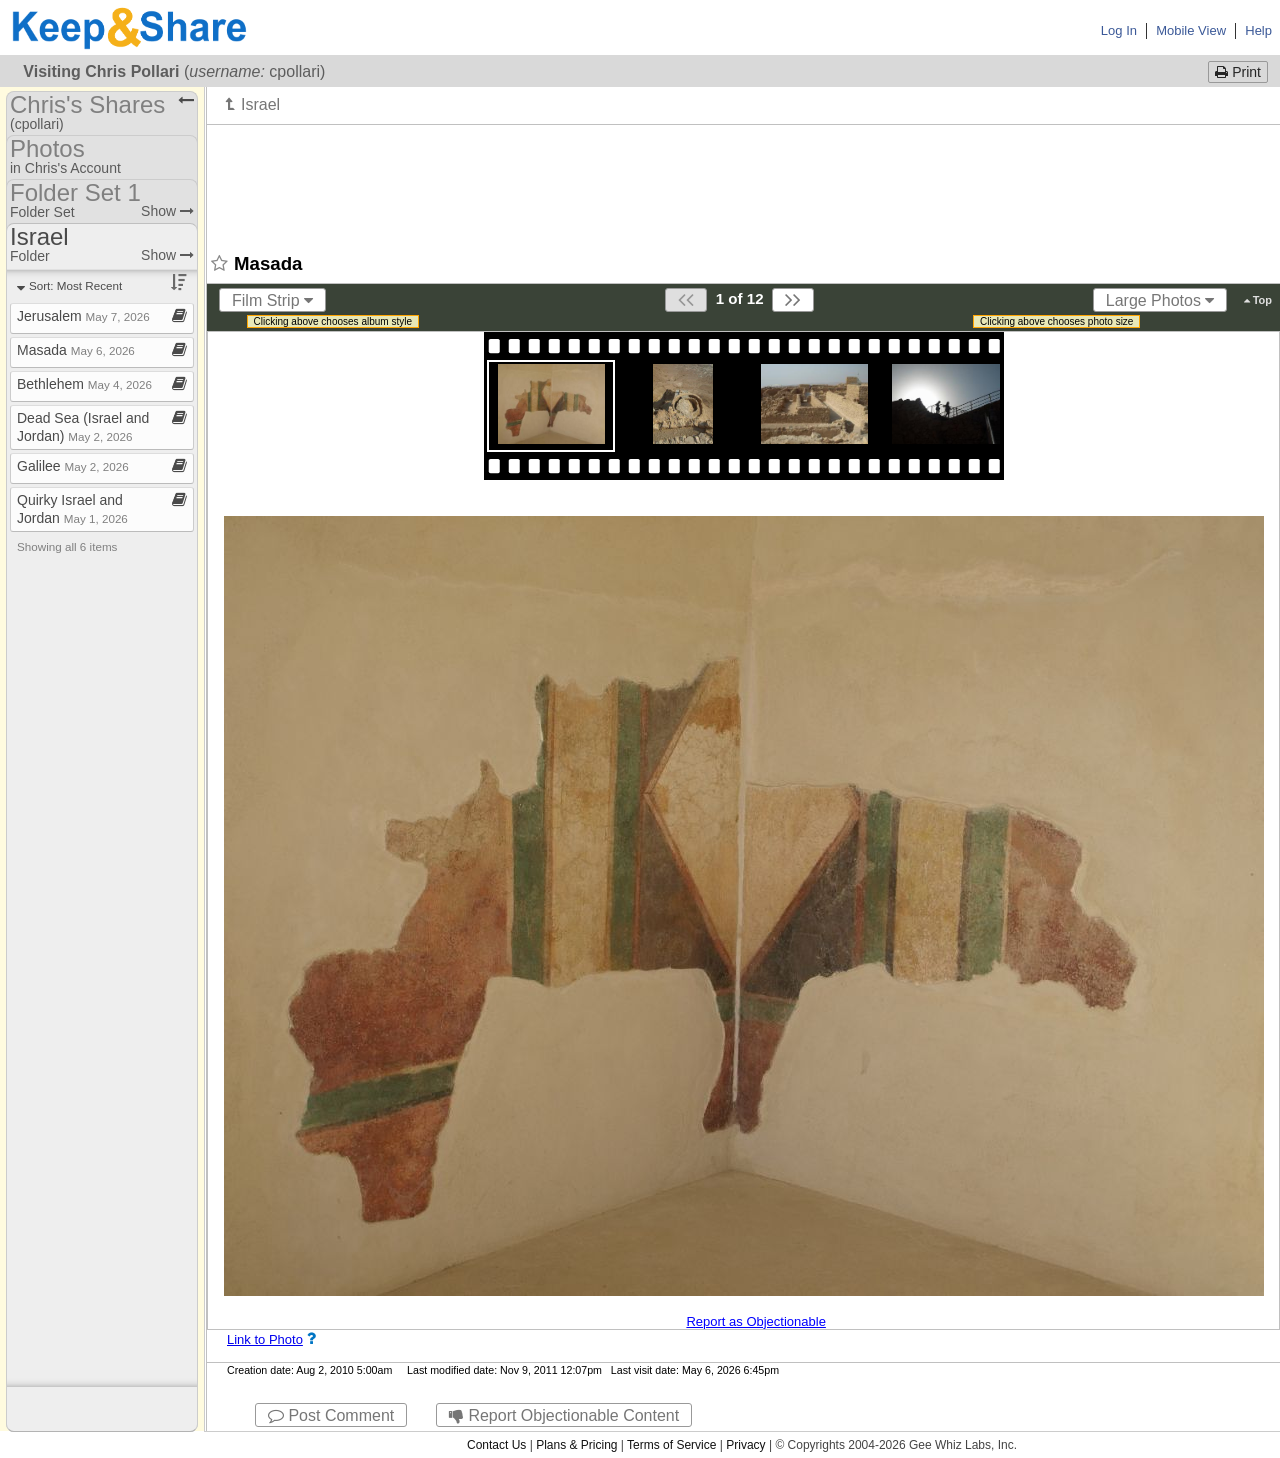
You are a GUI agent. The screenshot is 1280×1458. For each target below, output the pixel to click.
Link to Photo (265, 1339)
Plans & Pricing (576, 1445)
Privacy (745, 1445)
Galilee (73, 466)
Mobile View (1191, 30)
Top (1258, 300)
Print (1238, 72)
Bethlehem (84, 384)
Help (1258, 30)
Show (167, 211)
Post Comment (331, 1415)
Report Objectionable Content (564, 1415)
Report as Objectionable (755, 1321)
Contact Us (496, 1445)
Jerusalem (83, 316)
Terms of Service (671, 1445)
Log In (1119, 30)
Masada (76, 350)
